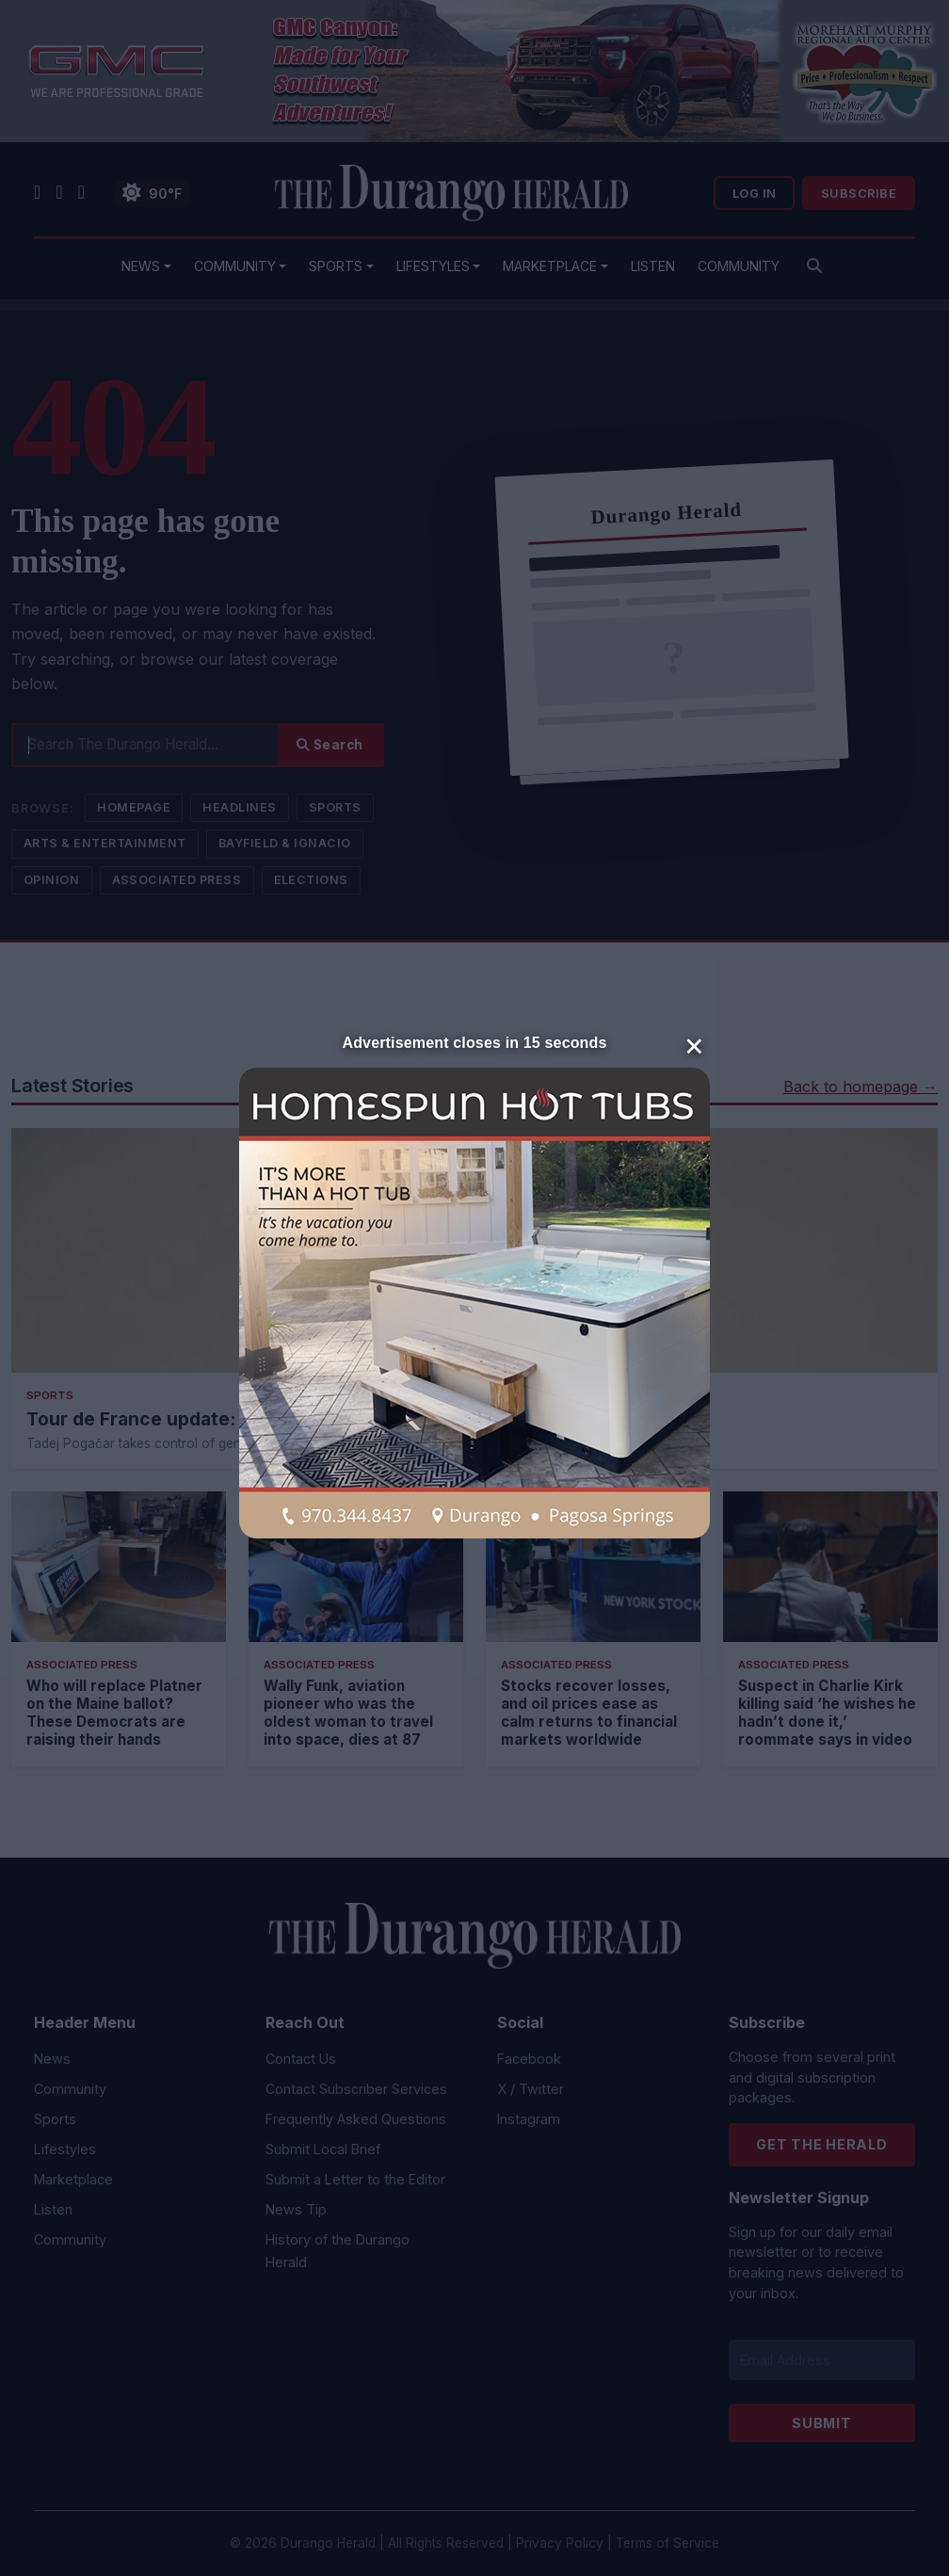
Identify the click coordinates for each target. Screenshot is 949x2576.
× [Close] (694, 1044)
